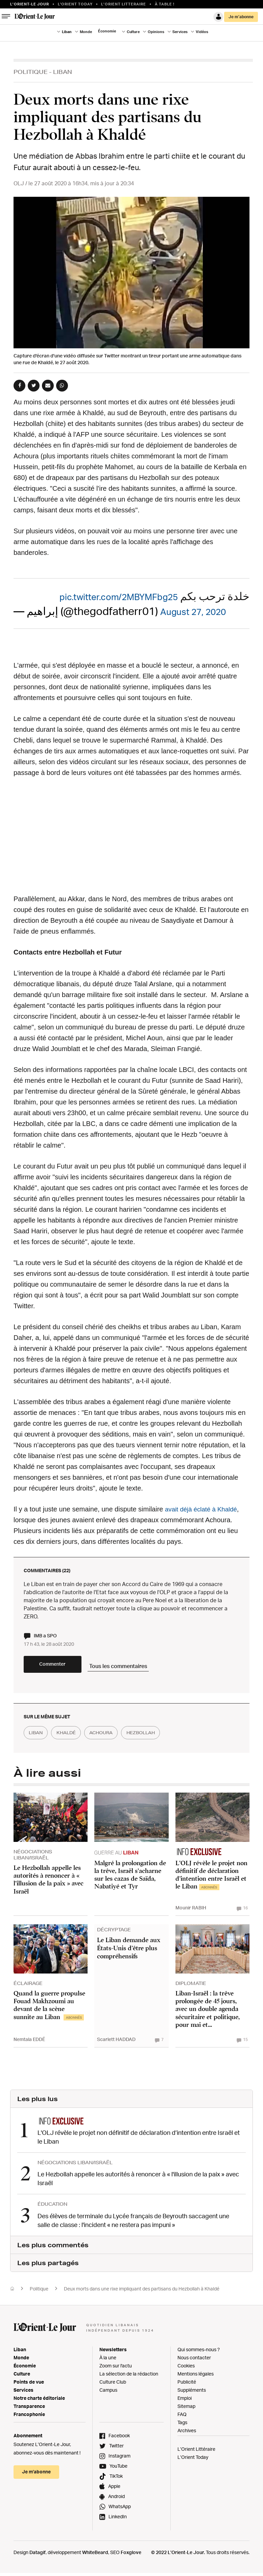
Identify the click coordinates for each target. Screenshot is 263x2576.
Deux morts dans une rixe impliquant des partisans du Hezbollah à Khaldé (141, 2292)
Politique (31, 71)
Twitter (116, 2449)
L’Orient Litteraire (123, 4)
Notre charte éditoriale (39, 2401)
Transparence (29, 2409)
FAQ (182, 2417)
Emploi (184, 2401)
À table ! (164, 4)
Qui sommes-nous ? (198, 2353)
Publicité (186, 2385)
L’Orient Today (192, 2460)
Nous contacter (194, 2361)
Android (116, 2499)
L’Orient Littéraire (196, 2452)
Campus (108, 2393)
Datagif (37, 2555)
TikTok (116, 2479)
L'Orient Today (75, 4)
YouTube (118, 2469)
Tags (182, 2426)
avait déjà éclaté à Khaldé (203, 1509)
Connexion (218, 17)
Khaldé (74, 1739)
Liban (67, 31)
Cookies (186, 2369)
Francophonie (29, 2417)
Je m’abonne (241, 16)
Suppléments (191, 2393)
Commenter (64, 1669)
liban (38, 1739)
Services (180, 31)
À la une (107, 2361)
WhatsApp (120, 2510)
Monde (86, 31)
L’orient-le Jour (29, 4)
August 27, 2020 (200, 611)
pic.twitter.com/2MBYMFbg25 (105, 596)
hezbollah (161, 1739)
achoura (115, 1739)
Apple (114, 2489)
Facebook (119, 2439)
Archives (186, 2434)
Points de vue (29, 2385)
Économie (107, 31)
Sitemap (186, 2409)
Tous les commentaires (145, 1669)
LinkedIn (118, 2520)
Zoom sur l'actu (115, 2369)
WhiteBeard (95, 2555)
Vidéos (202, 31)
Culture (133, 31)
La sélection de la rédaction (128, 2377)
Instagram (119, 2459)
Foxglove (131, 2555)
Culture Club (112, 2385)
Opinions (156, 31)
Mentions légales (195, 2377)
